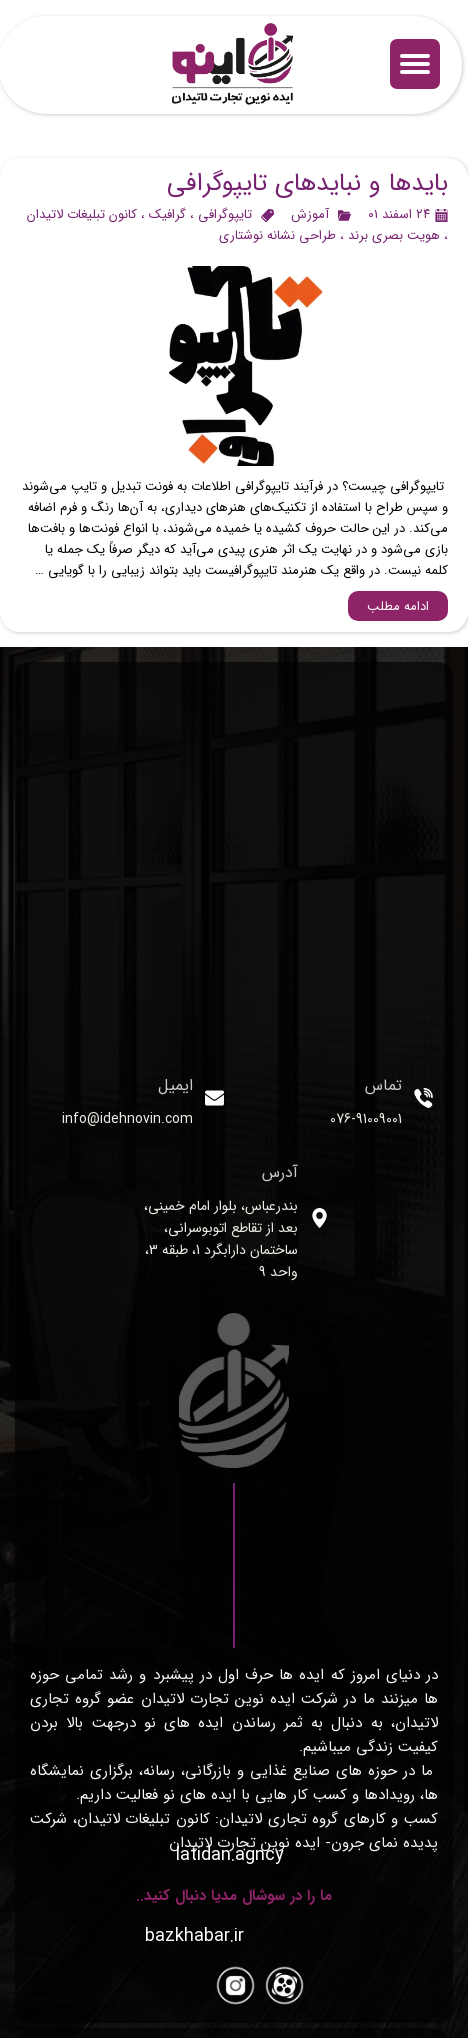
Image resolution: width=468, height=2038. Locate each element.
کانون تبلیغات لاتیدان (82, 214)
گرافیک (167, 214)
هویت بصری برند (394, 235)
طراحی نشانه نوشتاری (277, 235)
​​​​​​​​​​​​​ (194, 1936)
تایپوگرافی (225, 214)
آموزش (310, 214)
